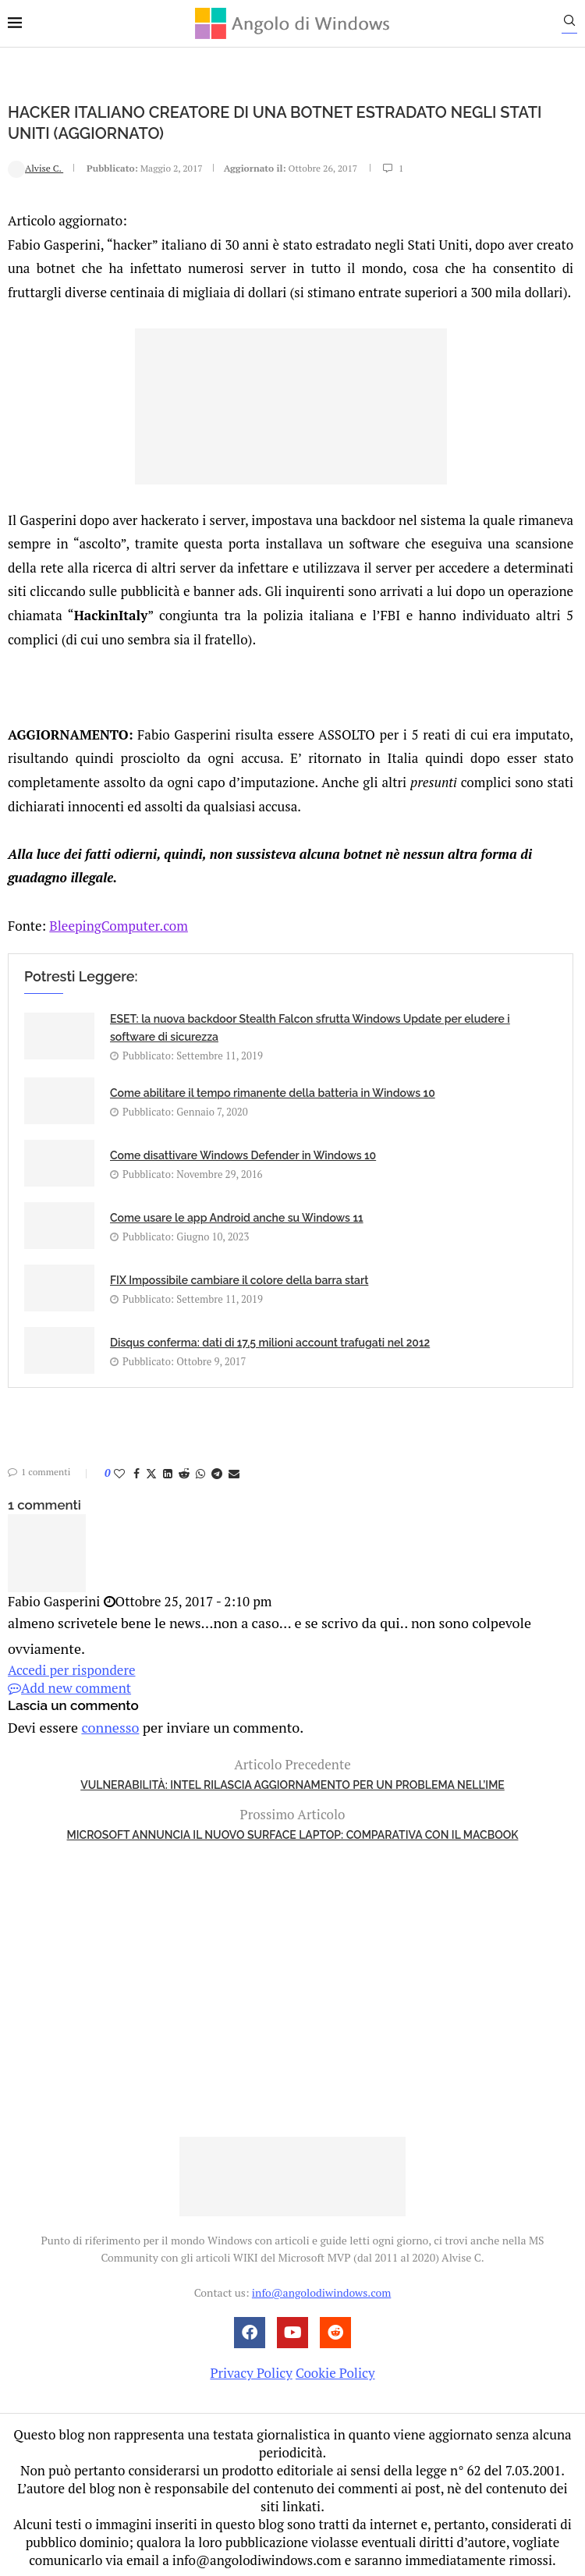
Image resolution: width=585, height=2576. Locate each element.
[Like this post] (119, 1472)
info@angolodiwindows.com (321, 2287)
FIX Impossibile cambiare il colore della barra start (239, 1279)
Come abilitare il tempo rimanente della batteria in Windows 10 (272, 1092)
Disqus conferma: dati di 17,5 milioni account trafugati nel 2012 (270, 1342)
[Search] (577, 24)
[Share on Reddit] (184, 1472)
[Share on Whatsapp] (200, 1472)
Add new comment (69, 1685)
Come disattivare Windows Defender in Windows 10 (243, 1154)
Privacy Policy (251, 2368)
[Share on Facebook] (136, 1472)
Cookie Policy (335, 2368)
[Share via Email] (234, 1472)
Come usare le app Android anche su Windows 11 (236, 1217)
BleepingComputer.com (118, 925)
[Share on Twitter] (151, 1472)
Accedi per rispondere (72, 1667)
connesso (104, 1722)
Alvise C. (35, 167)
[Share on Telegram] (216, 1472)
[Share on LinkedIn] (167, 1472)
